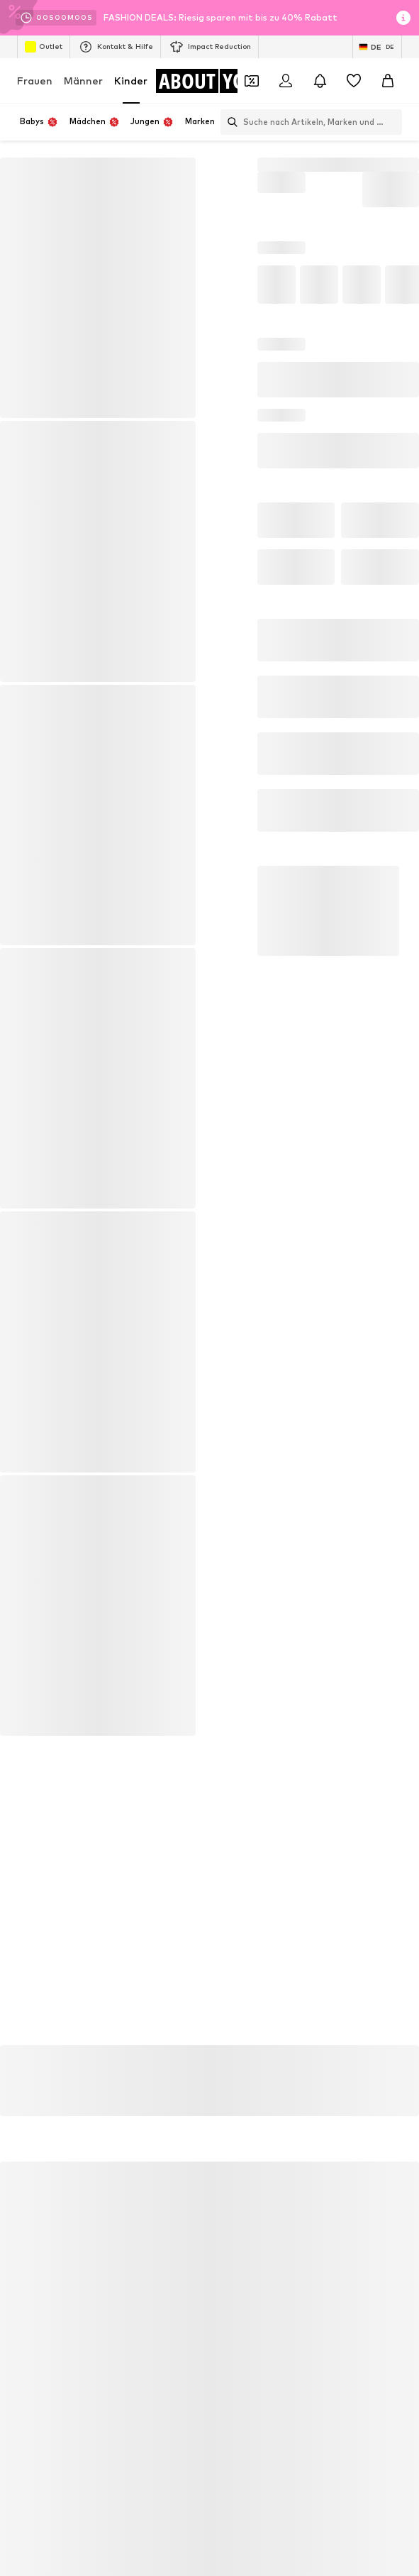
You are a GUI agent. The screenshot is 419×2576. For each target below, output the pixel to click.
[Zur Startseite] (212, 81)
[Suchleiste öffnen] (229, 122)
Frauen (34, 81)
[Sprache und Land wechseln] (377, 46)
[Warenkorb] (387, 80)
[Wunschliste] (353, 80)
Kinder (130, 81)
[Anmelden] (285, 80)
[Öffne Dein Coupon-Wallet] (251, 80)
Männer (83, 81)
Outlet (43, 47)
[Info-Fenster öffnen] (403, 18)
